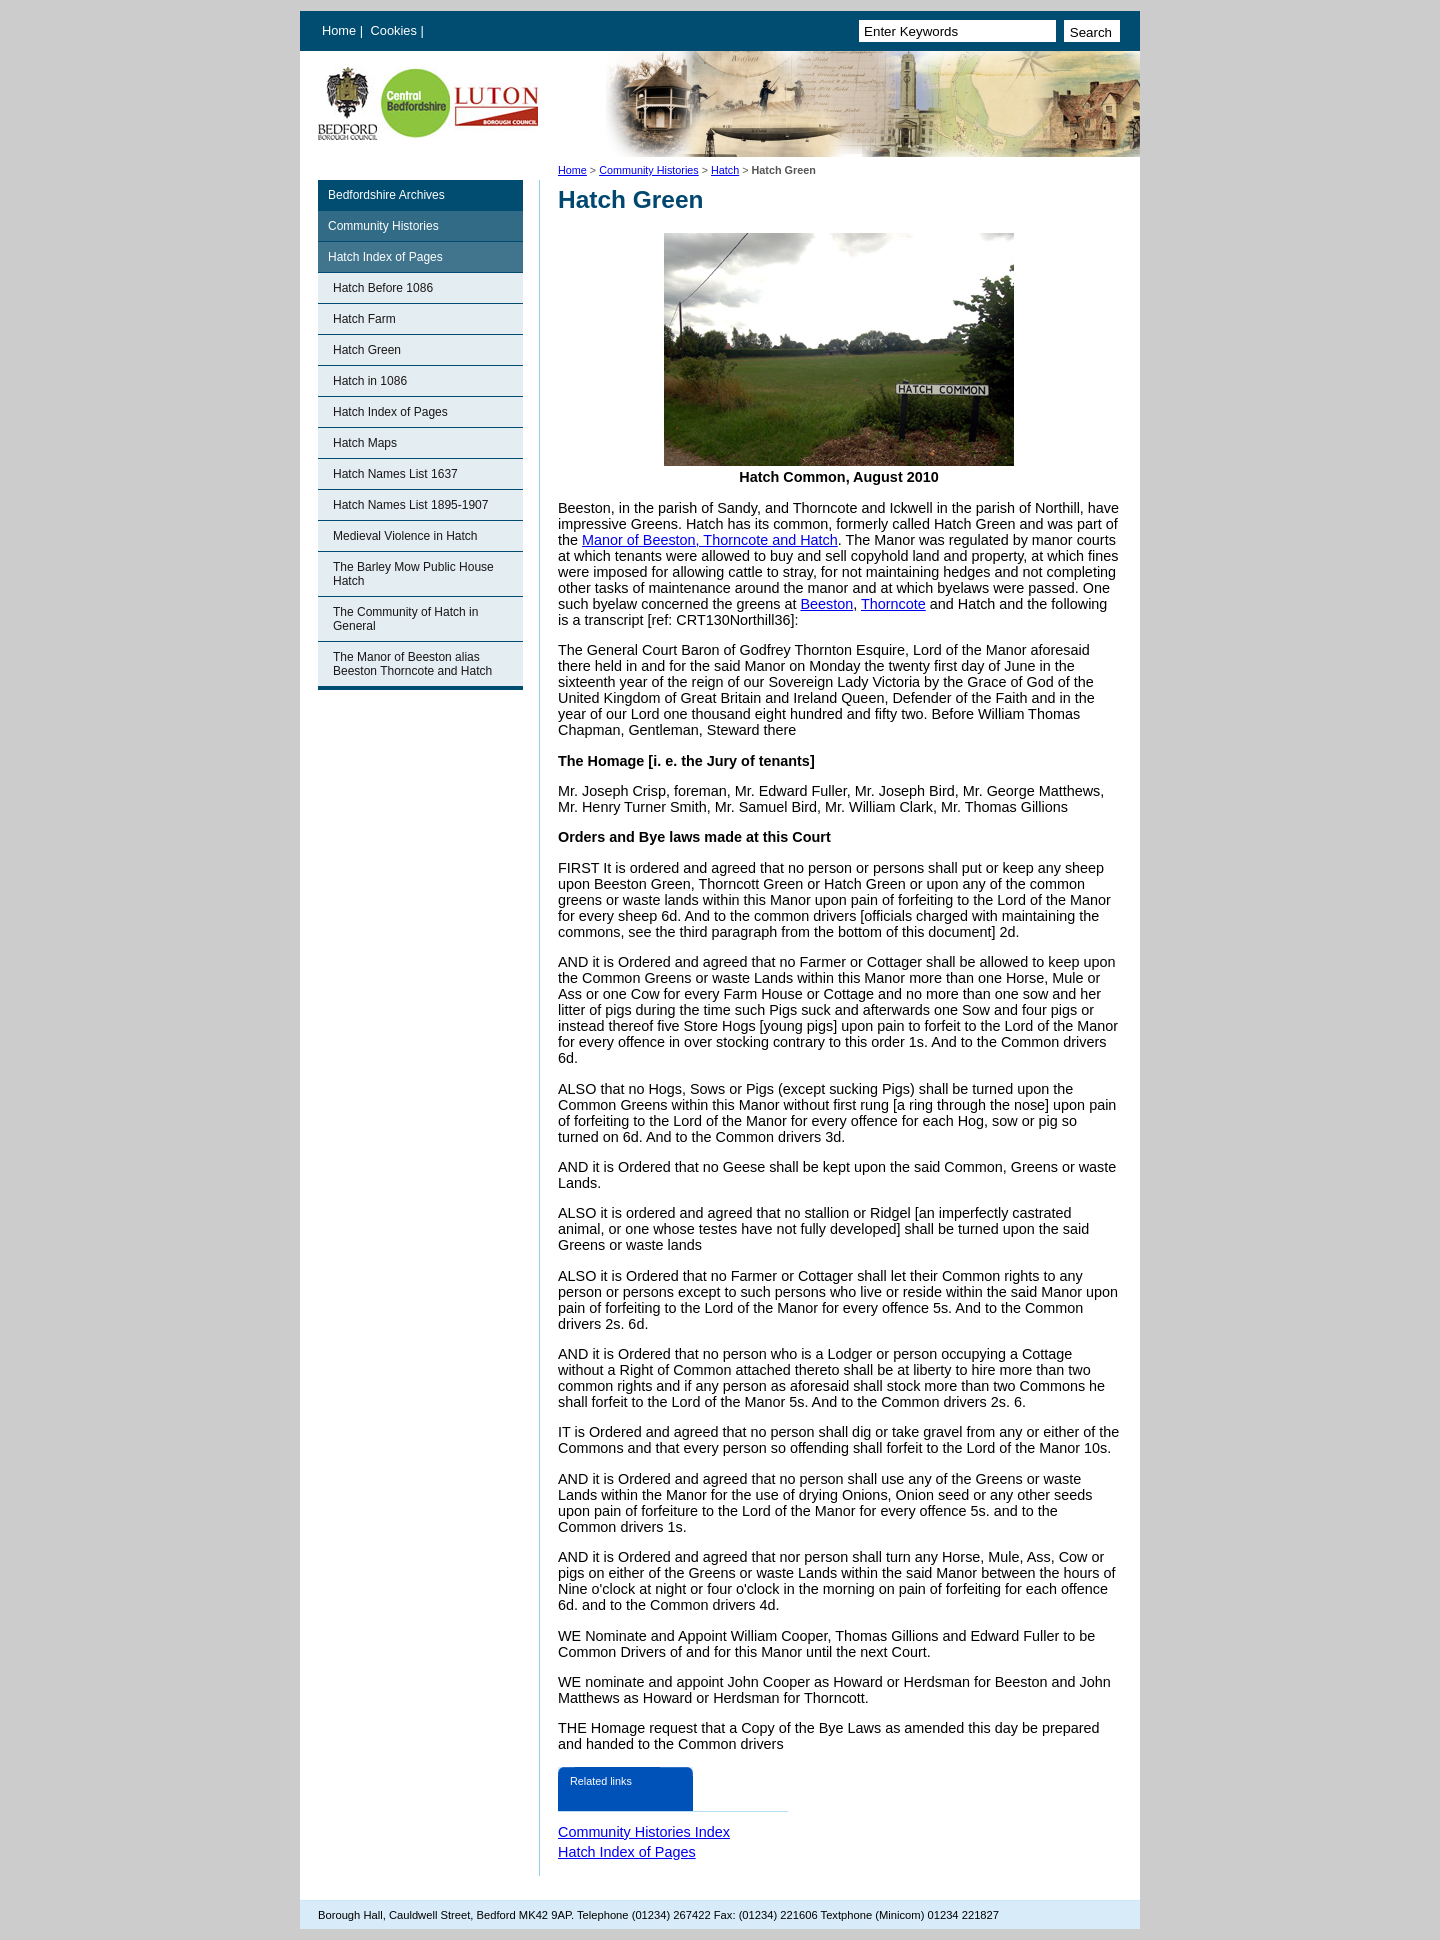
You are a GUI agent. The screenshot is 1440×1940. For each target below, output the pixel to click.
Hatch (725, 170)
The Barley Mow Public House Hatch (413, 574)
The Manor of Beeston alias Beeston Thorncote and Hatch (412, 664)
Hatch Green (367, 350)
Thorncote (893, 604)
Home (339, 30)
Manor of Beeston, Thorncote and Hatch (710, 540)
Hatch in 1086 (370, 381)
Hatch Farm (364, 319)
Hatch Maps (365, 443)
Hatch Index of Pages (385, 257)
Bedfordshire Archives (386, 195)
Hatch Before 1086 (383, 288)
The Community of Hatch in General (405, 619)
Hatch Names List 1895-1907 (410, 505)
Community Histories (649, 170)
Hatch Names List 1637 (395, 474)
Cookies (396, 30)
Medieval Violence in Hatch (405, 536)
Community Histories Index (644, 1832)
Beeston (826, 604)
